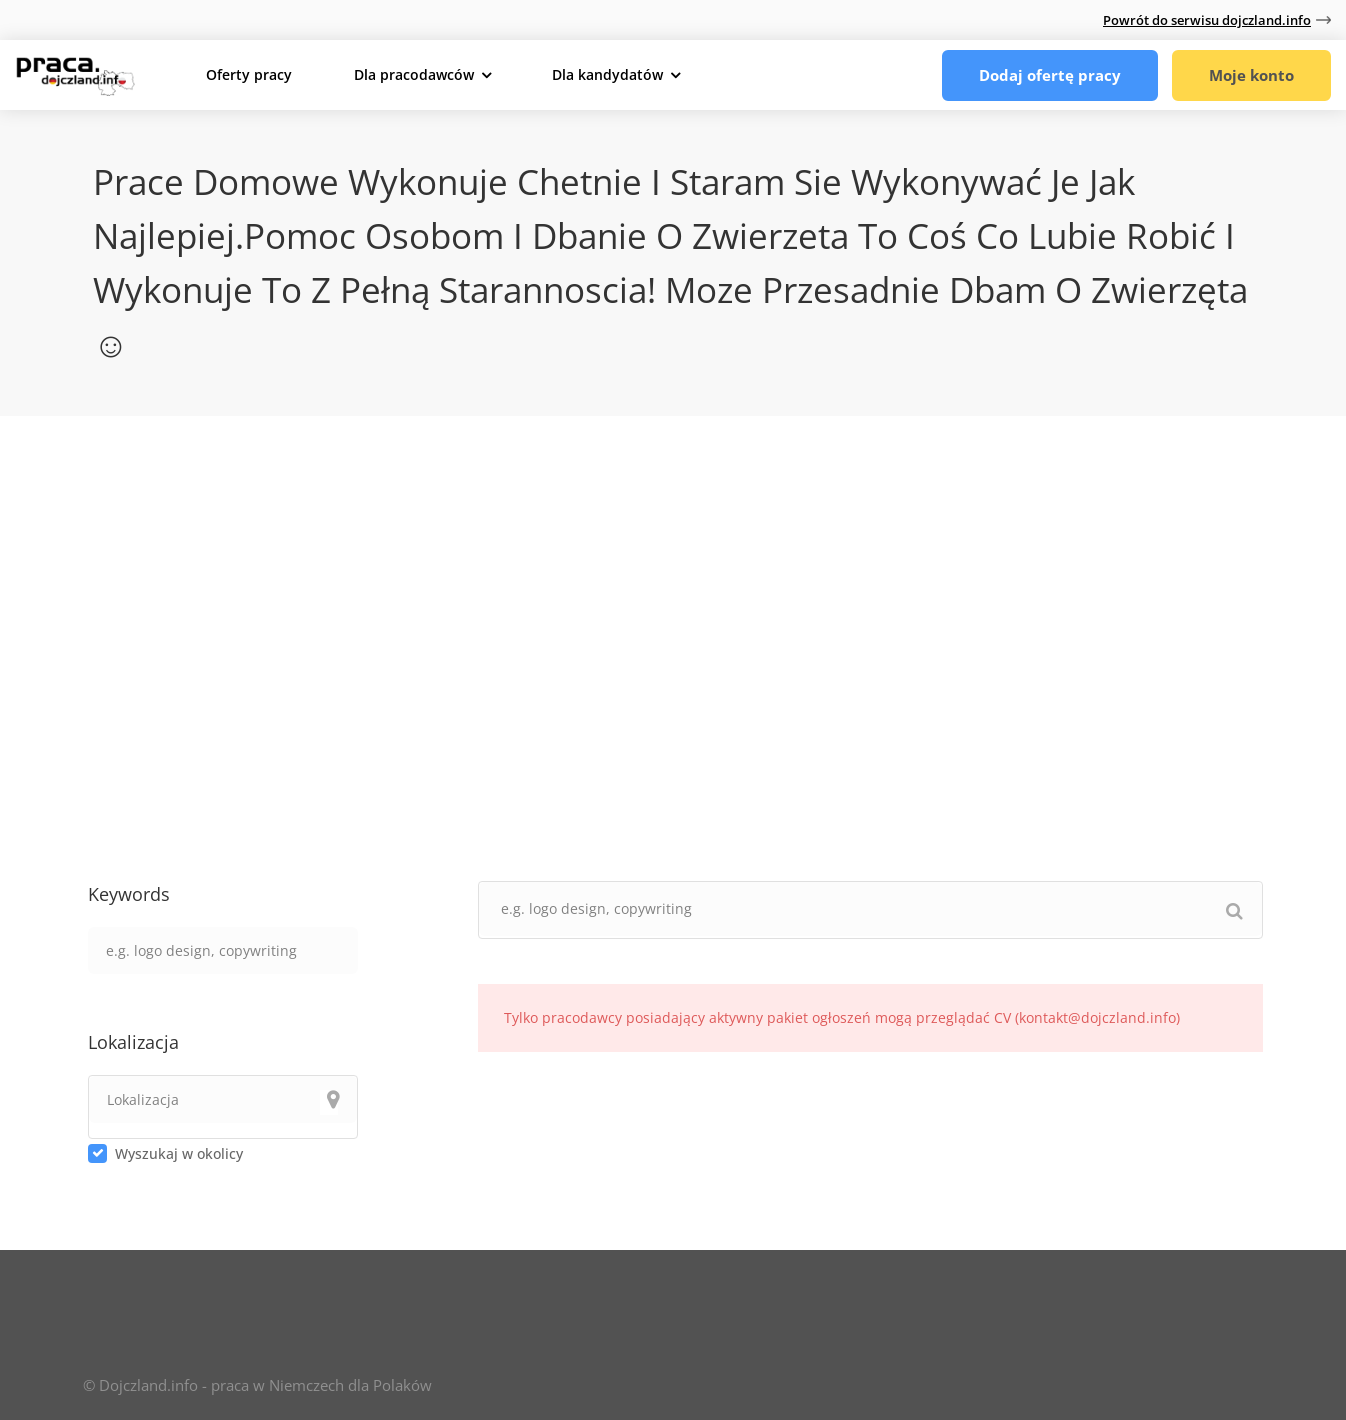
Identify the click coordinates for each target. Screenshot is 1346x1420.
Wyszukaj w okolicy (179, 1153)
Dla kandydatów (607, 74)
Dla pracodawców (414, 74)
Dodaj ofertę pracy (1050, 75)
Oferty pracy (249, 74)
